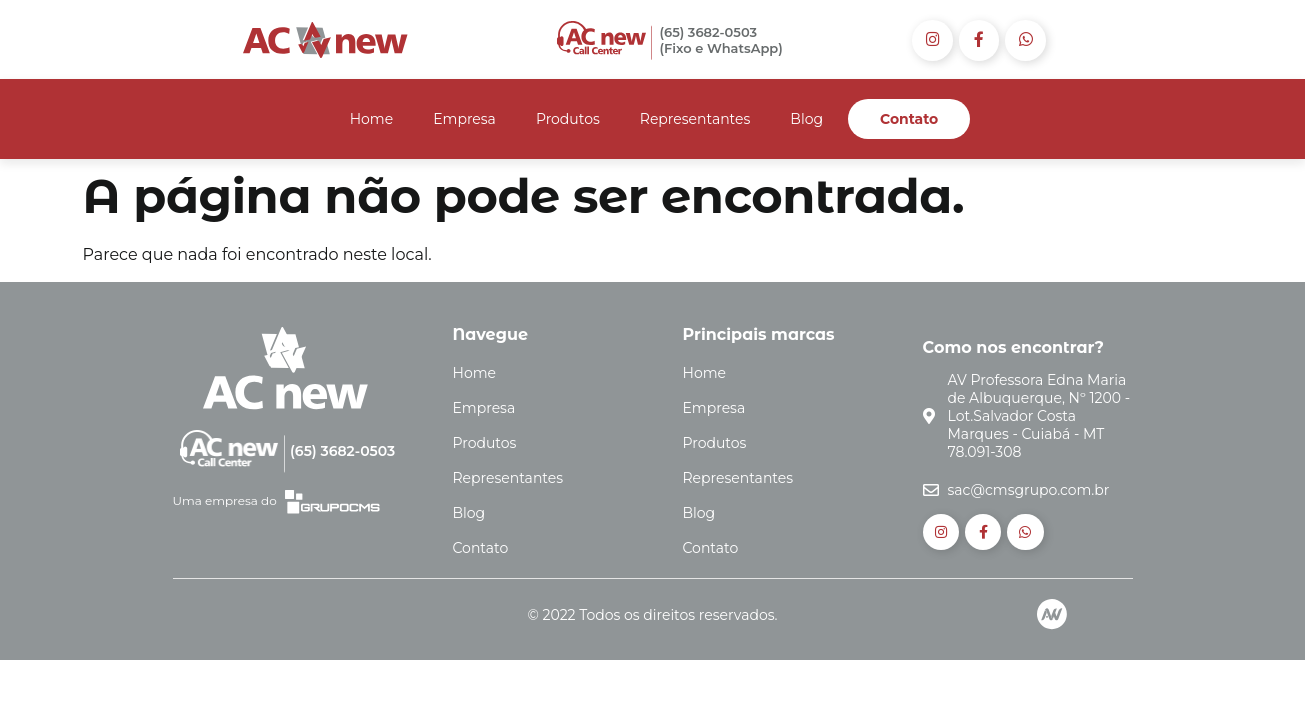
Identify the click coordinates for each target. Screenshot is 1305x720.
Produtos (568, 120)
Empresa (464, 120)
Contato (909, 120)
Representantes (695, 120)
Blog (806, 120)
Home (371, 120)
